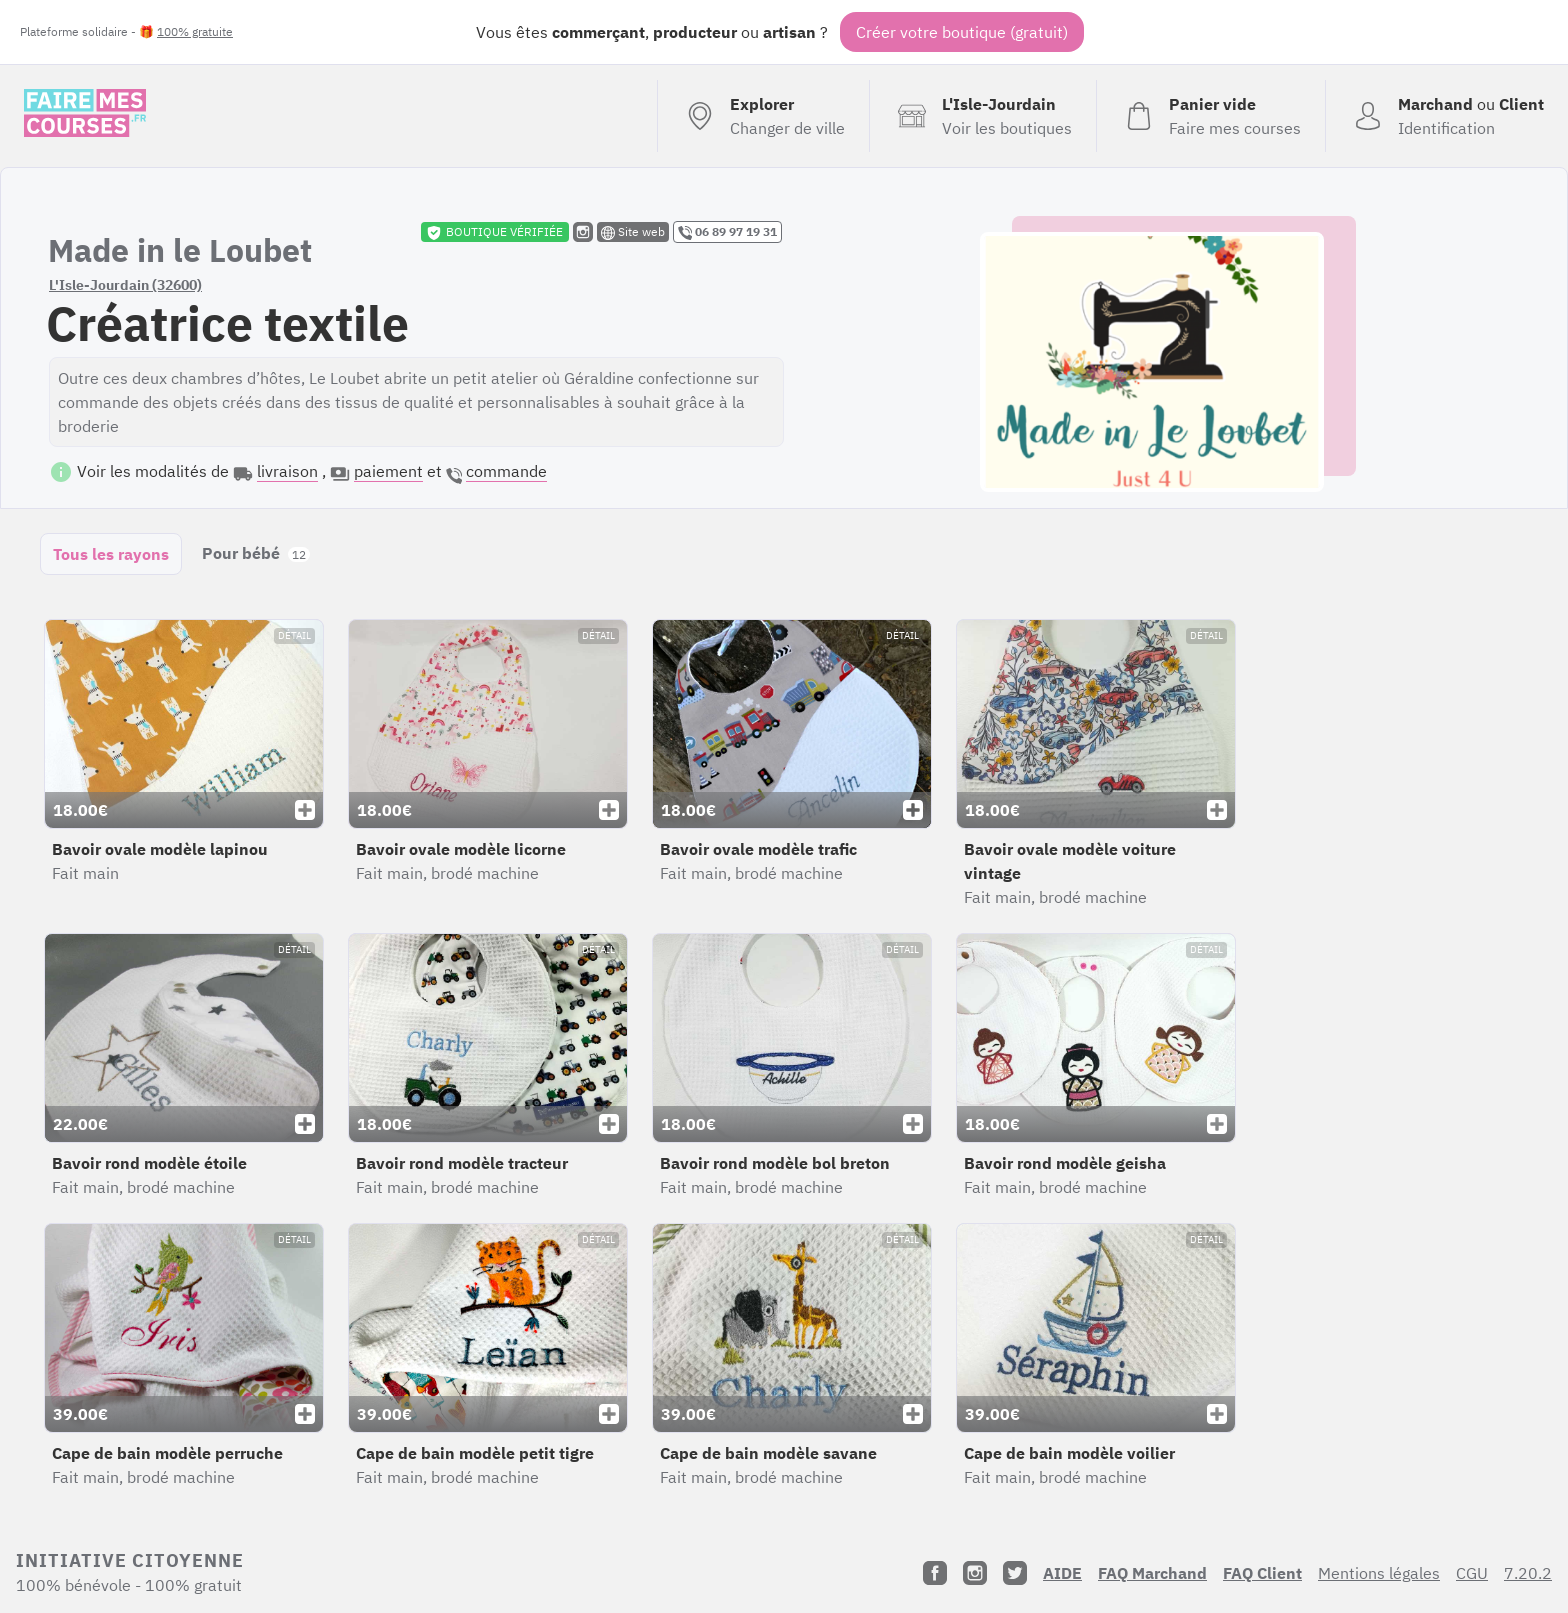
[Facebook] (935, 1573)
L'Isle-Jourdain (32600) (125, 285)
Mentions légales (1379, 1573)
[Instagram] (975, 1573)
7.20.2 (1528, 1573)
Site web (633, 232)
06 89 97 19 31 (727, 232)
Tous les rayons (111, 554)
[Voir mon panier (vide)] (1210, 116)
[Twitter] (1015, 1573)
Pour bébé (256, 553)
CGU (1472, 1573)
